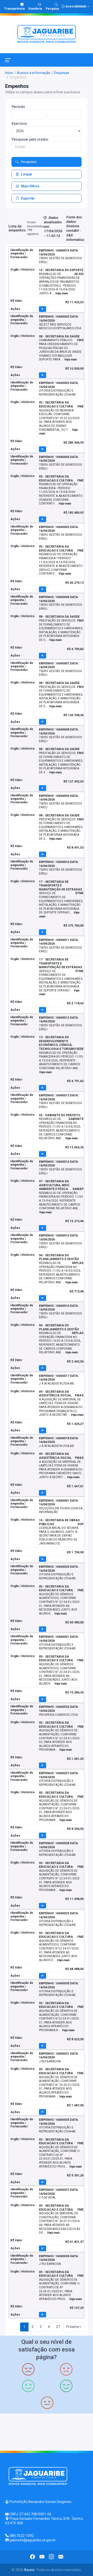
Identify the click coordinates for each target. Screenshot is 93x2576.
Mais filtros (27, 186)
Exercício (19, 124)
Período (18, 107)
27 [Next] (58, 2327)
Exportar (25, 198)
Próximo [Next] (73, 2327)
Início (9, 73)
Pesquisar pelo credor (30, 139)
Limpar (24, 174)
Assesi (29, 2570)
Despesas (61, 73)
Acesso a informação (33, 73)
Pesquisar (26, 162)
